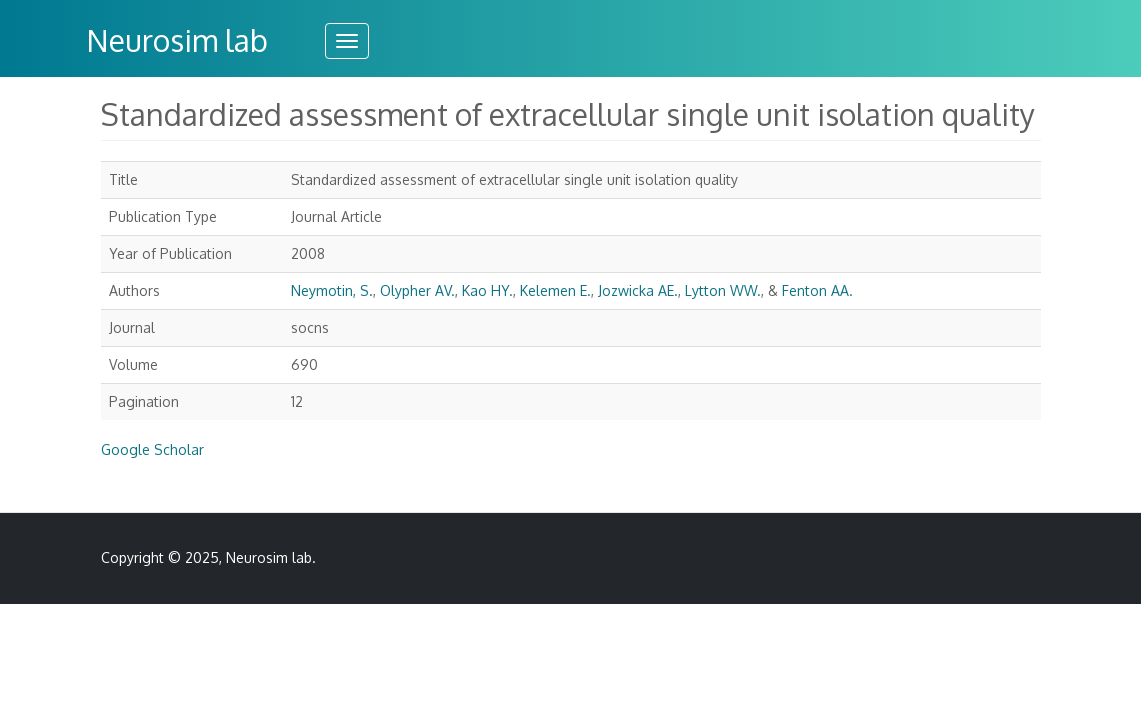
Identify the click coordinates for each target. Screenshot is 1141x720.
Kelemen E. (555, 290)
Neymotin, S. (332, 290)
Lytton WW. (723, 290)
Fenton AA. (817, 290)
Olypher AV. (417, 290)
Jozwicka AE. (638, 290)
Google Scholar (152, 449)
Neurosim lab (177, 40)
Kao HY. (487, 290)
